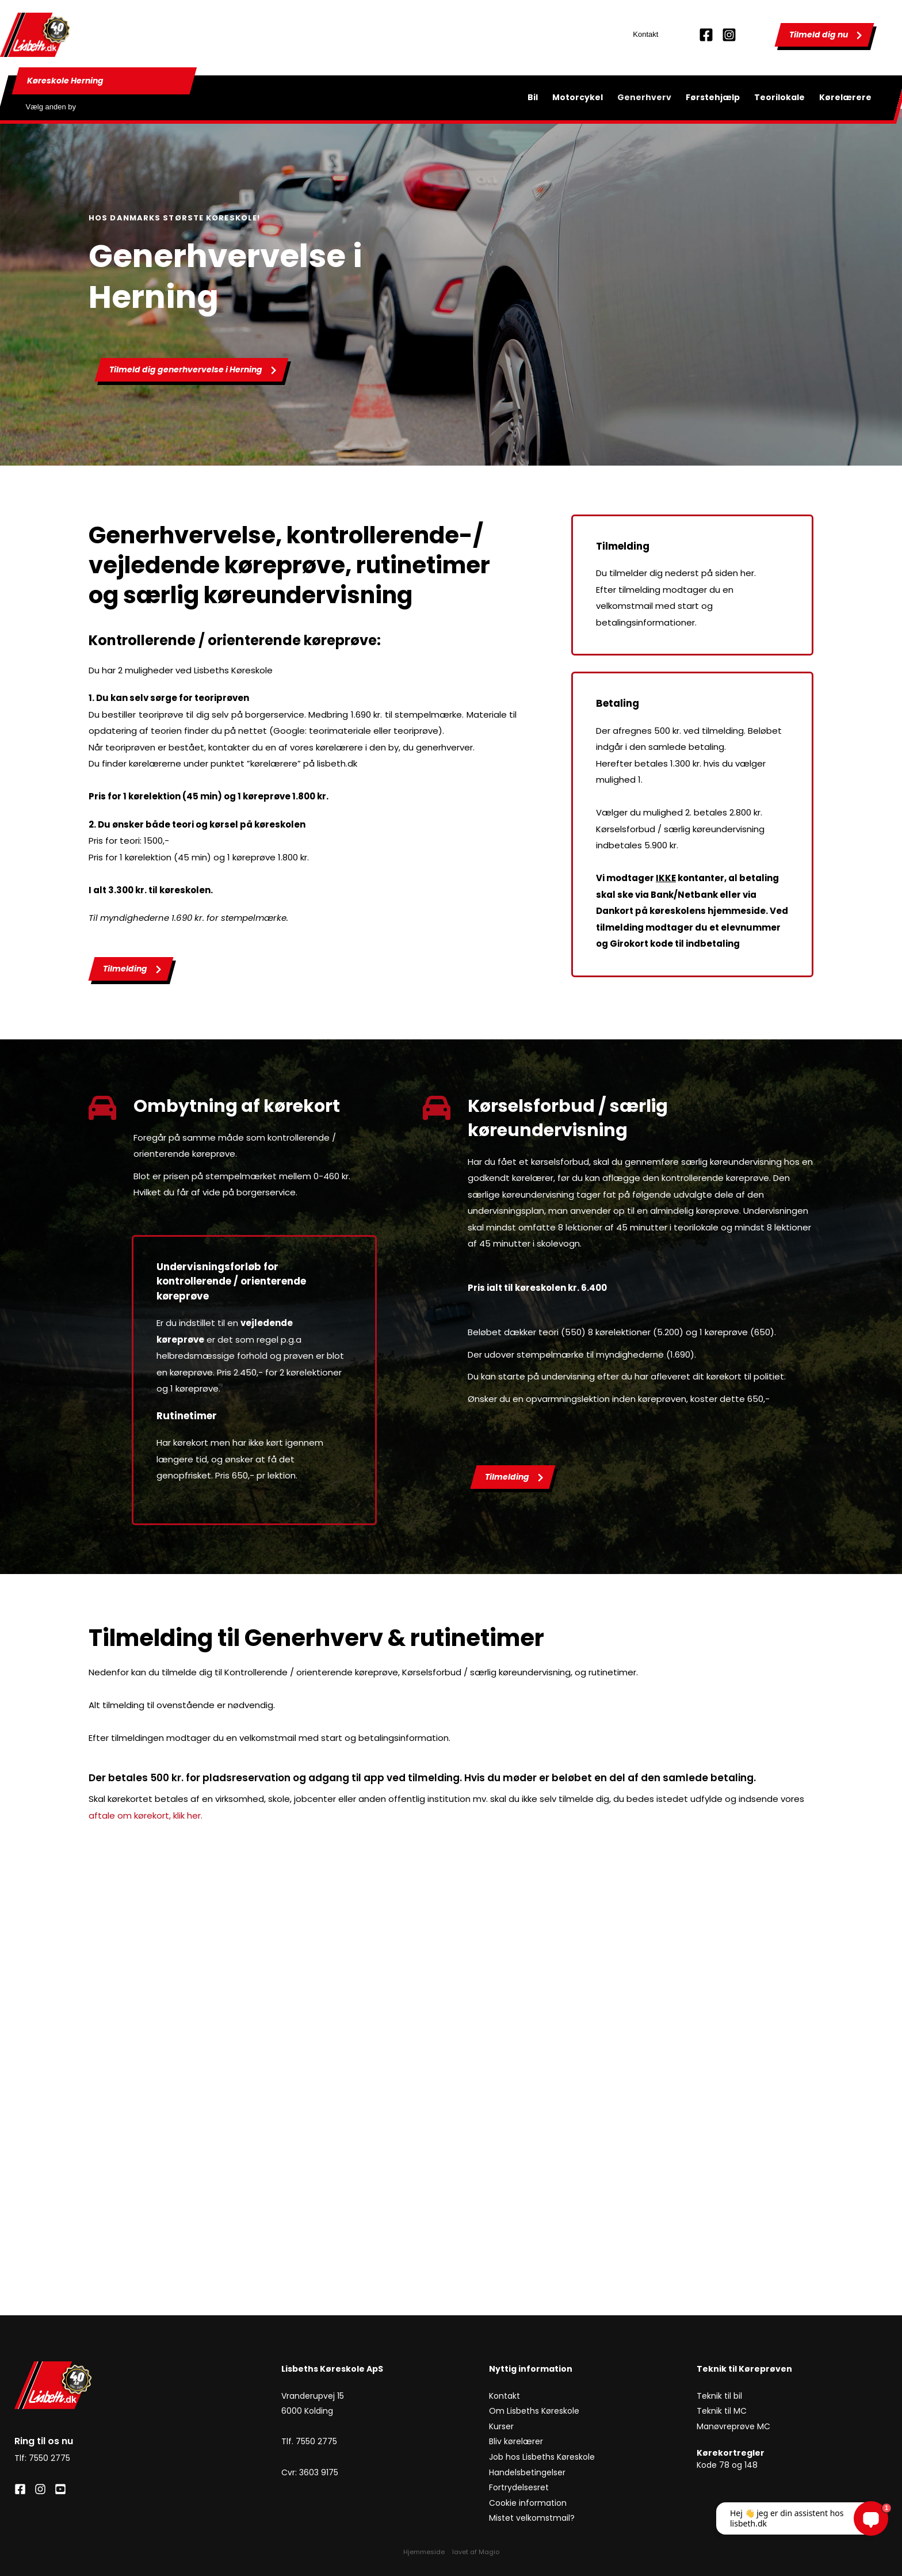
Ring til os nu (43, 2441)
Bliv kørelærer (517, 2441)
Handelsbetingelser (527, 2472)
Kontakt (645, 34)
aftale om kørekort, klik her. (147, 1815)
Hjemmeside (424, 2551)
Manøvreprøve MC (735, 2426)
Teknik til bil (719, 2395)
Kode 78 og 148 (727, 2465)
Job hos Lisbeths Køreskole (542, 2457)
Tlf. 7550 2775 (309, 2441)
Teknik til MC (722, 2411)
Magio (489, 2551)
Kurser (501, 2426)
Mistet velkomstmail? (532, 2518)
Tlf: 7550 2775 (42, 2458)
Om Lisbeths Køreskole (534, 2411)
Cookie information (529, 2503)
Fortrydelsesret (520, 2487)
